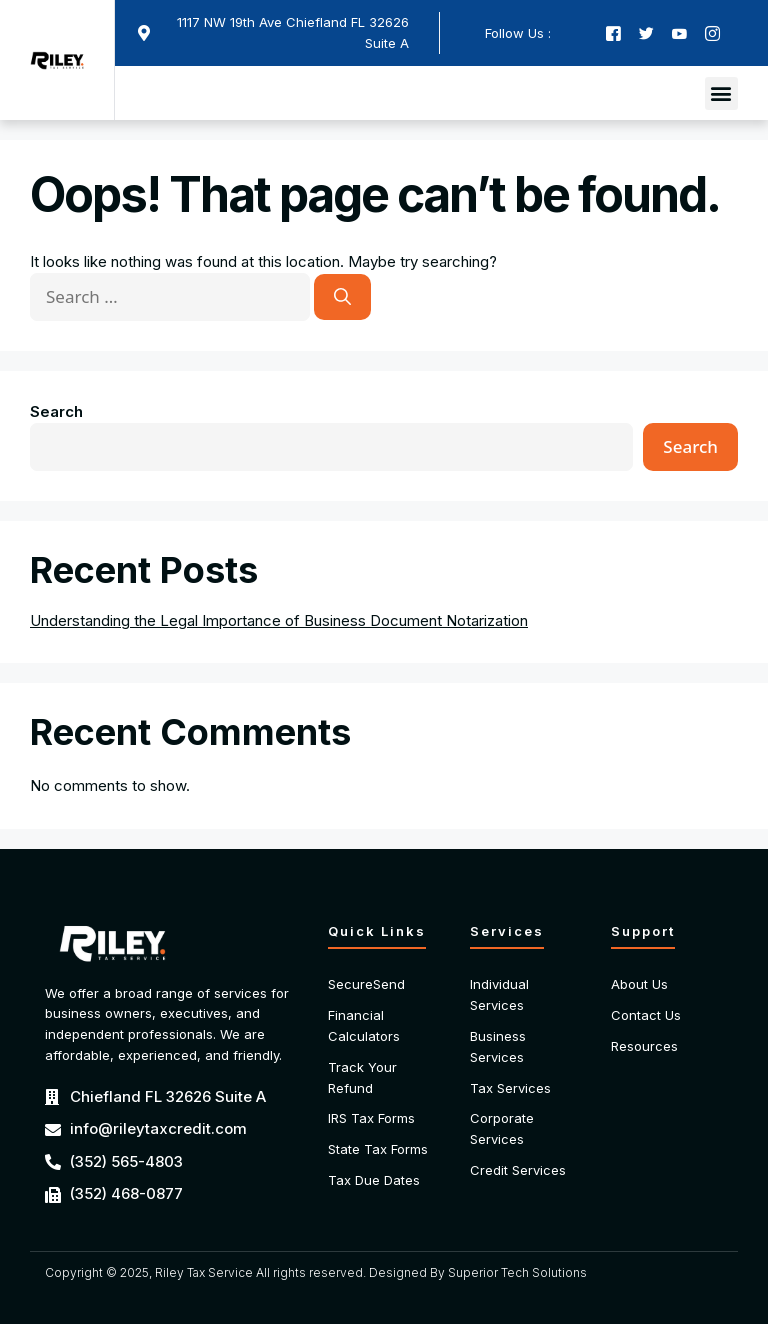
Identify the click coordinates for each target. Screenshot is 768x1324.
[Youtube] (679, 33)
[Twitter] (646, 33)
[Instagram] (712, 33)
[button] (721, 93)
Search (56, 411)
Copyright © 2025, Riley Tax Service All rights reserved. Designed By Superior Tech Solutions (316, 1272)
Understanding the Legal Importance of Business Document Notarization (279, 620)
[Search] (342, 297)
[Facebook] (613, 33)
